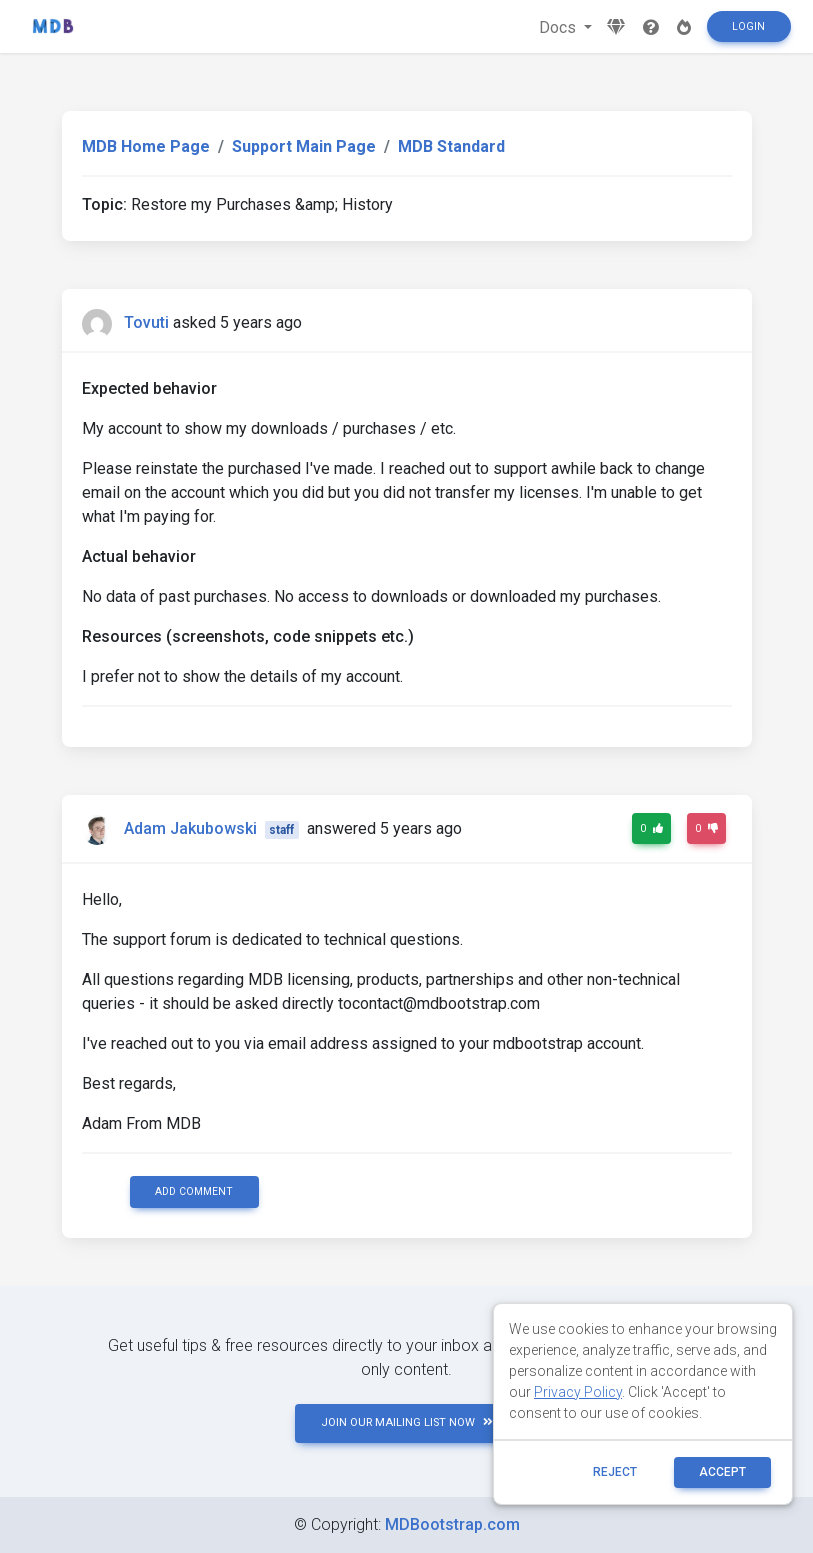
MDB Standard (451, 146)
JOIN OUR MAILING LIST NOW (407, 1422)
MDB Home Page (146, 146)
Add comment (194, 1191)
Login (748, 26)
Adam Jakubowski (190, 828)
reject (615, 1472)
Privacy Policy (578, 1392)
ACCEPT (722, 1472)
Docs (559, 27)
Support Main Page (304, 146)
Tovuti (146, 322)
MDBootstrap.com (452, 1524)
